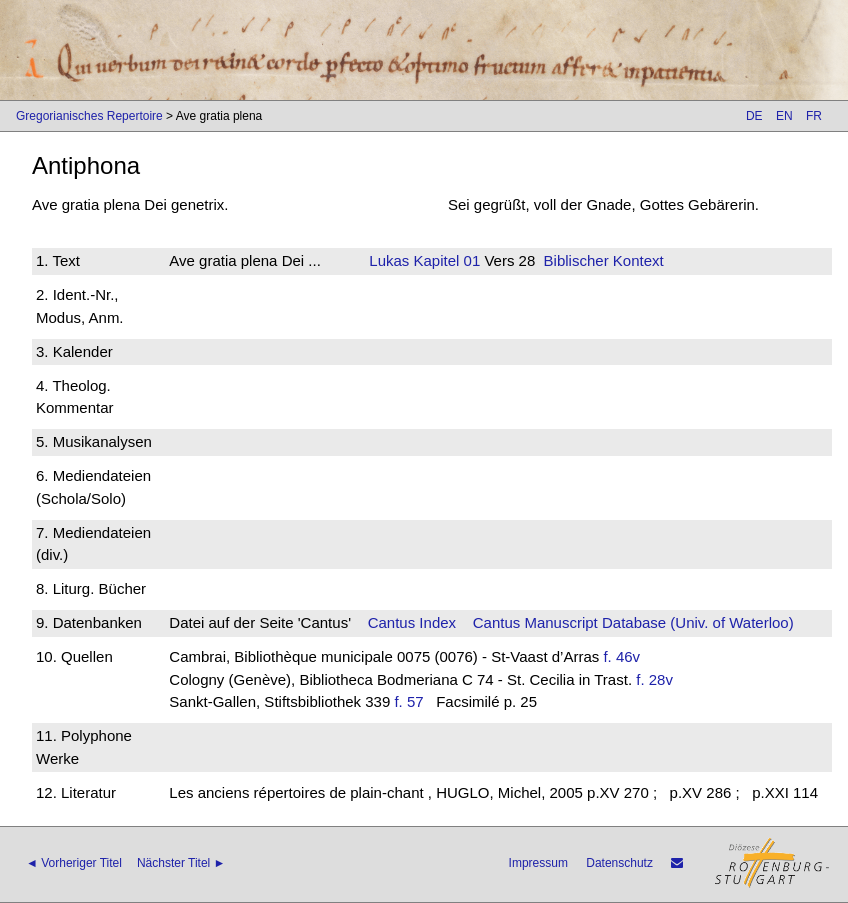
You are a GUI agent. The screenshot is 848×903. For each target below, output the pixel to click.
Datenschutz (619, 863)
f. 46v (621, 656)
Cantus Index (412, 622)
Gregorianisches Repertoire (89, 116)
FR (814, 116)
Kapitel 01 (444, 260)
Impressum (538, 863)
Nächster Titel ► (181, 863)
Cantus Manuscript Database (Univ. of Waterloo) (633, 622)
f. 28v (654, 679)
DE (754, 116)
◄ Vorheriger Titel (74, 863)
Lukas (389, 260)
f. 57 (408, 701)
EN (784, 116)
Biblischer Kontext (604, 260)
